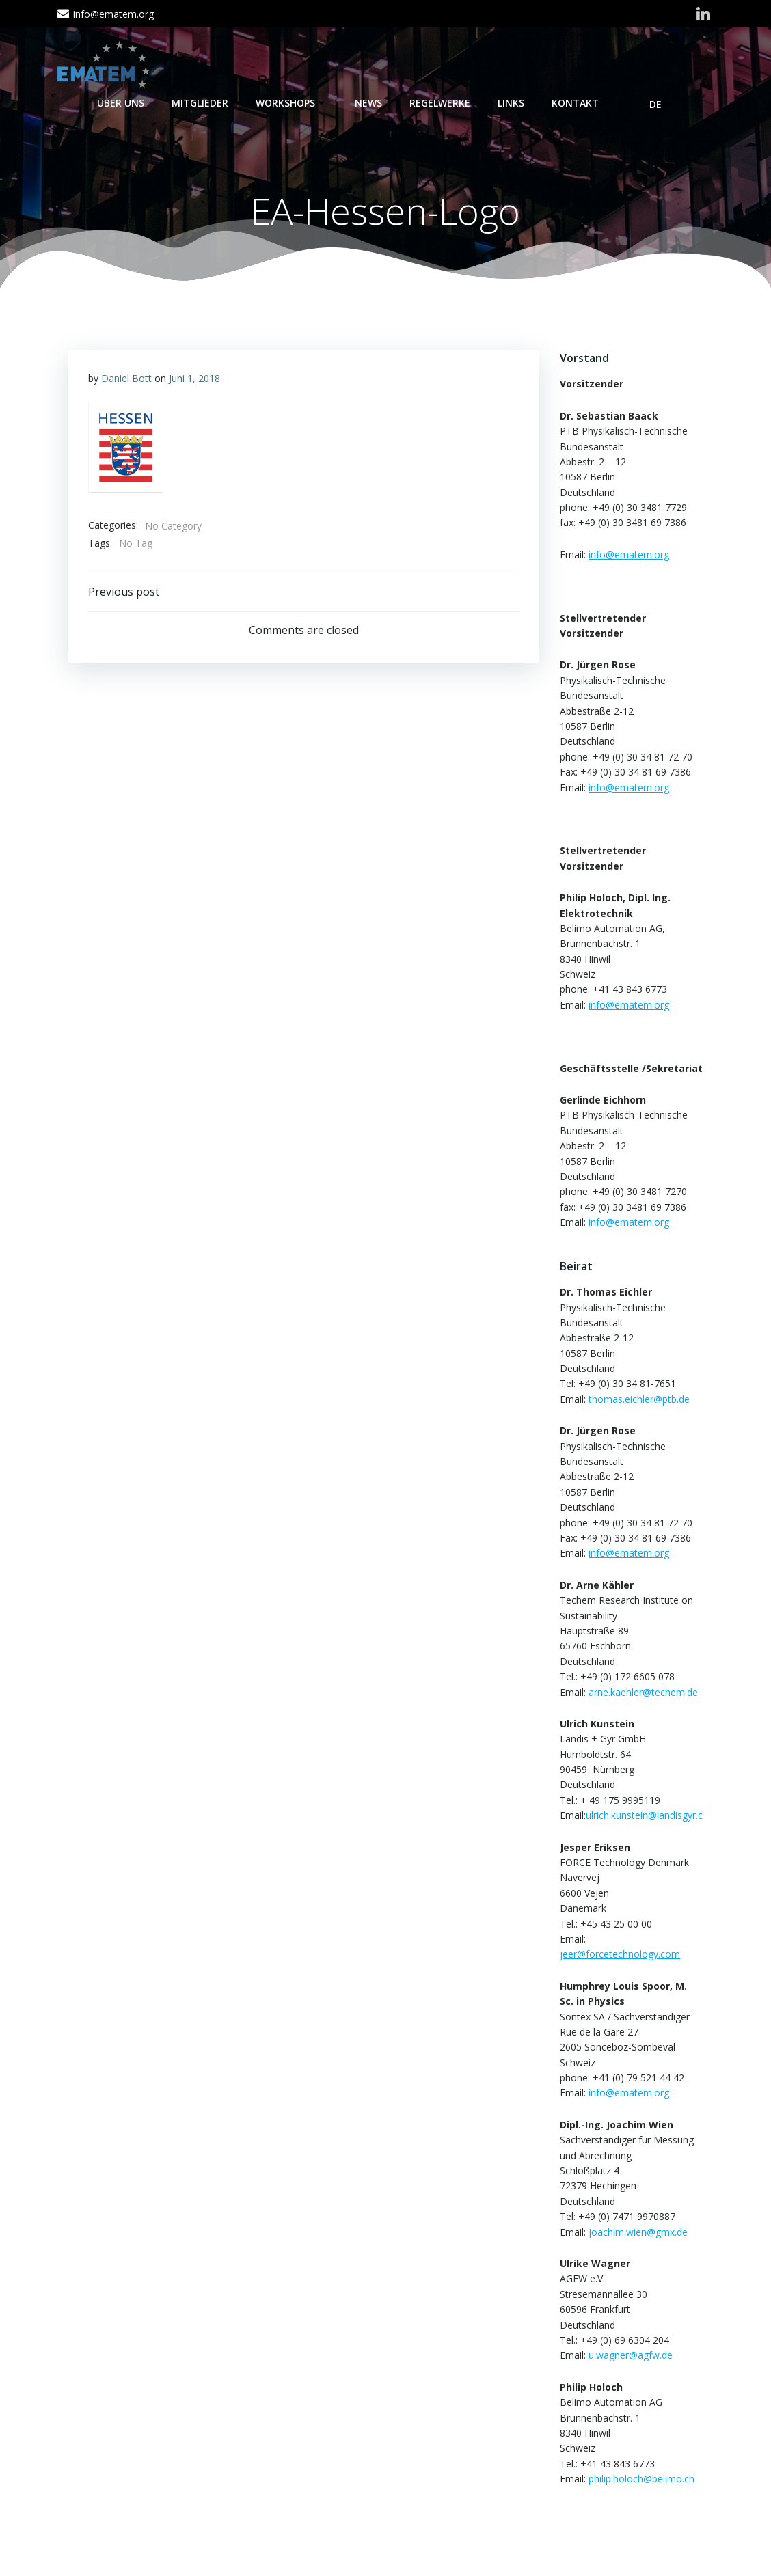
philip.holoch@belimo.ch (641, 2478)
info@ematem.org (629, 1222)
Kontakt (575, 102)
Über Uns (120, 102)
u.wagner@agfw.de (631, 2355)
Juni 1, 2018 (194, 378)
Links (511, 102)
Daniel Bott (126, 378)
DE (661, 103)
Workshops (291, 102)
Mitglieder (200, 102)
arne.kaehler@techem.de (643, 1692)
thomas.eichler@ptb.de (639, 1399)
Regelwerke (439, 102)
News (368, 102)
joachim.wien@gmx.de (638, 2231)
